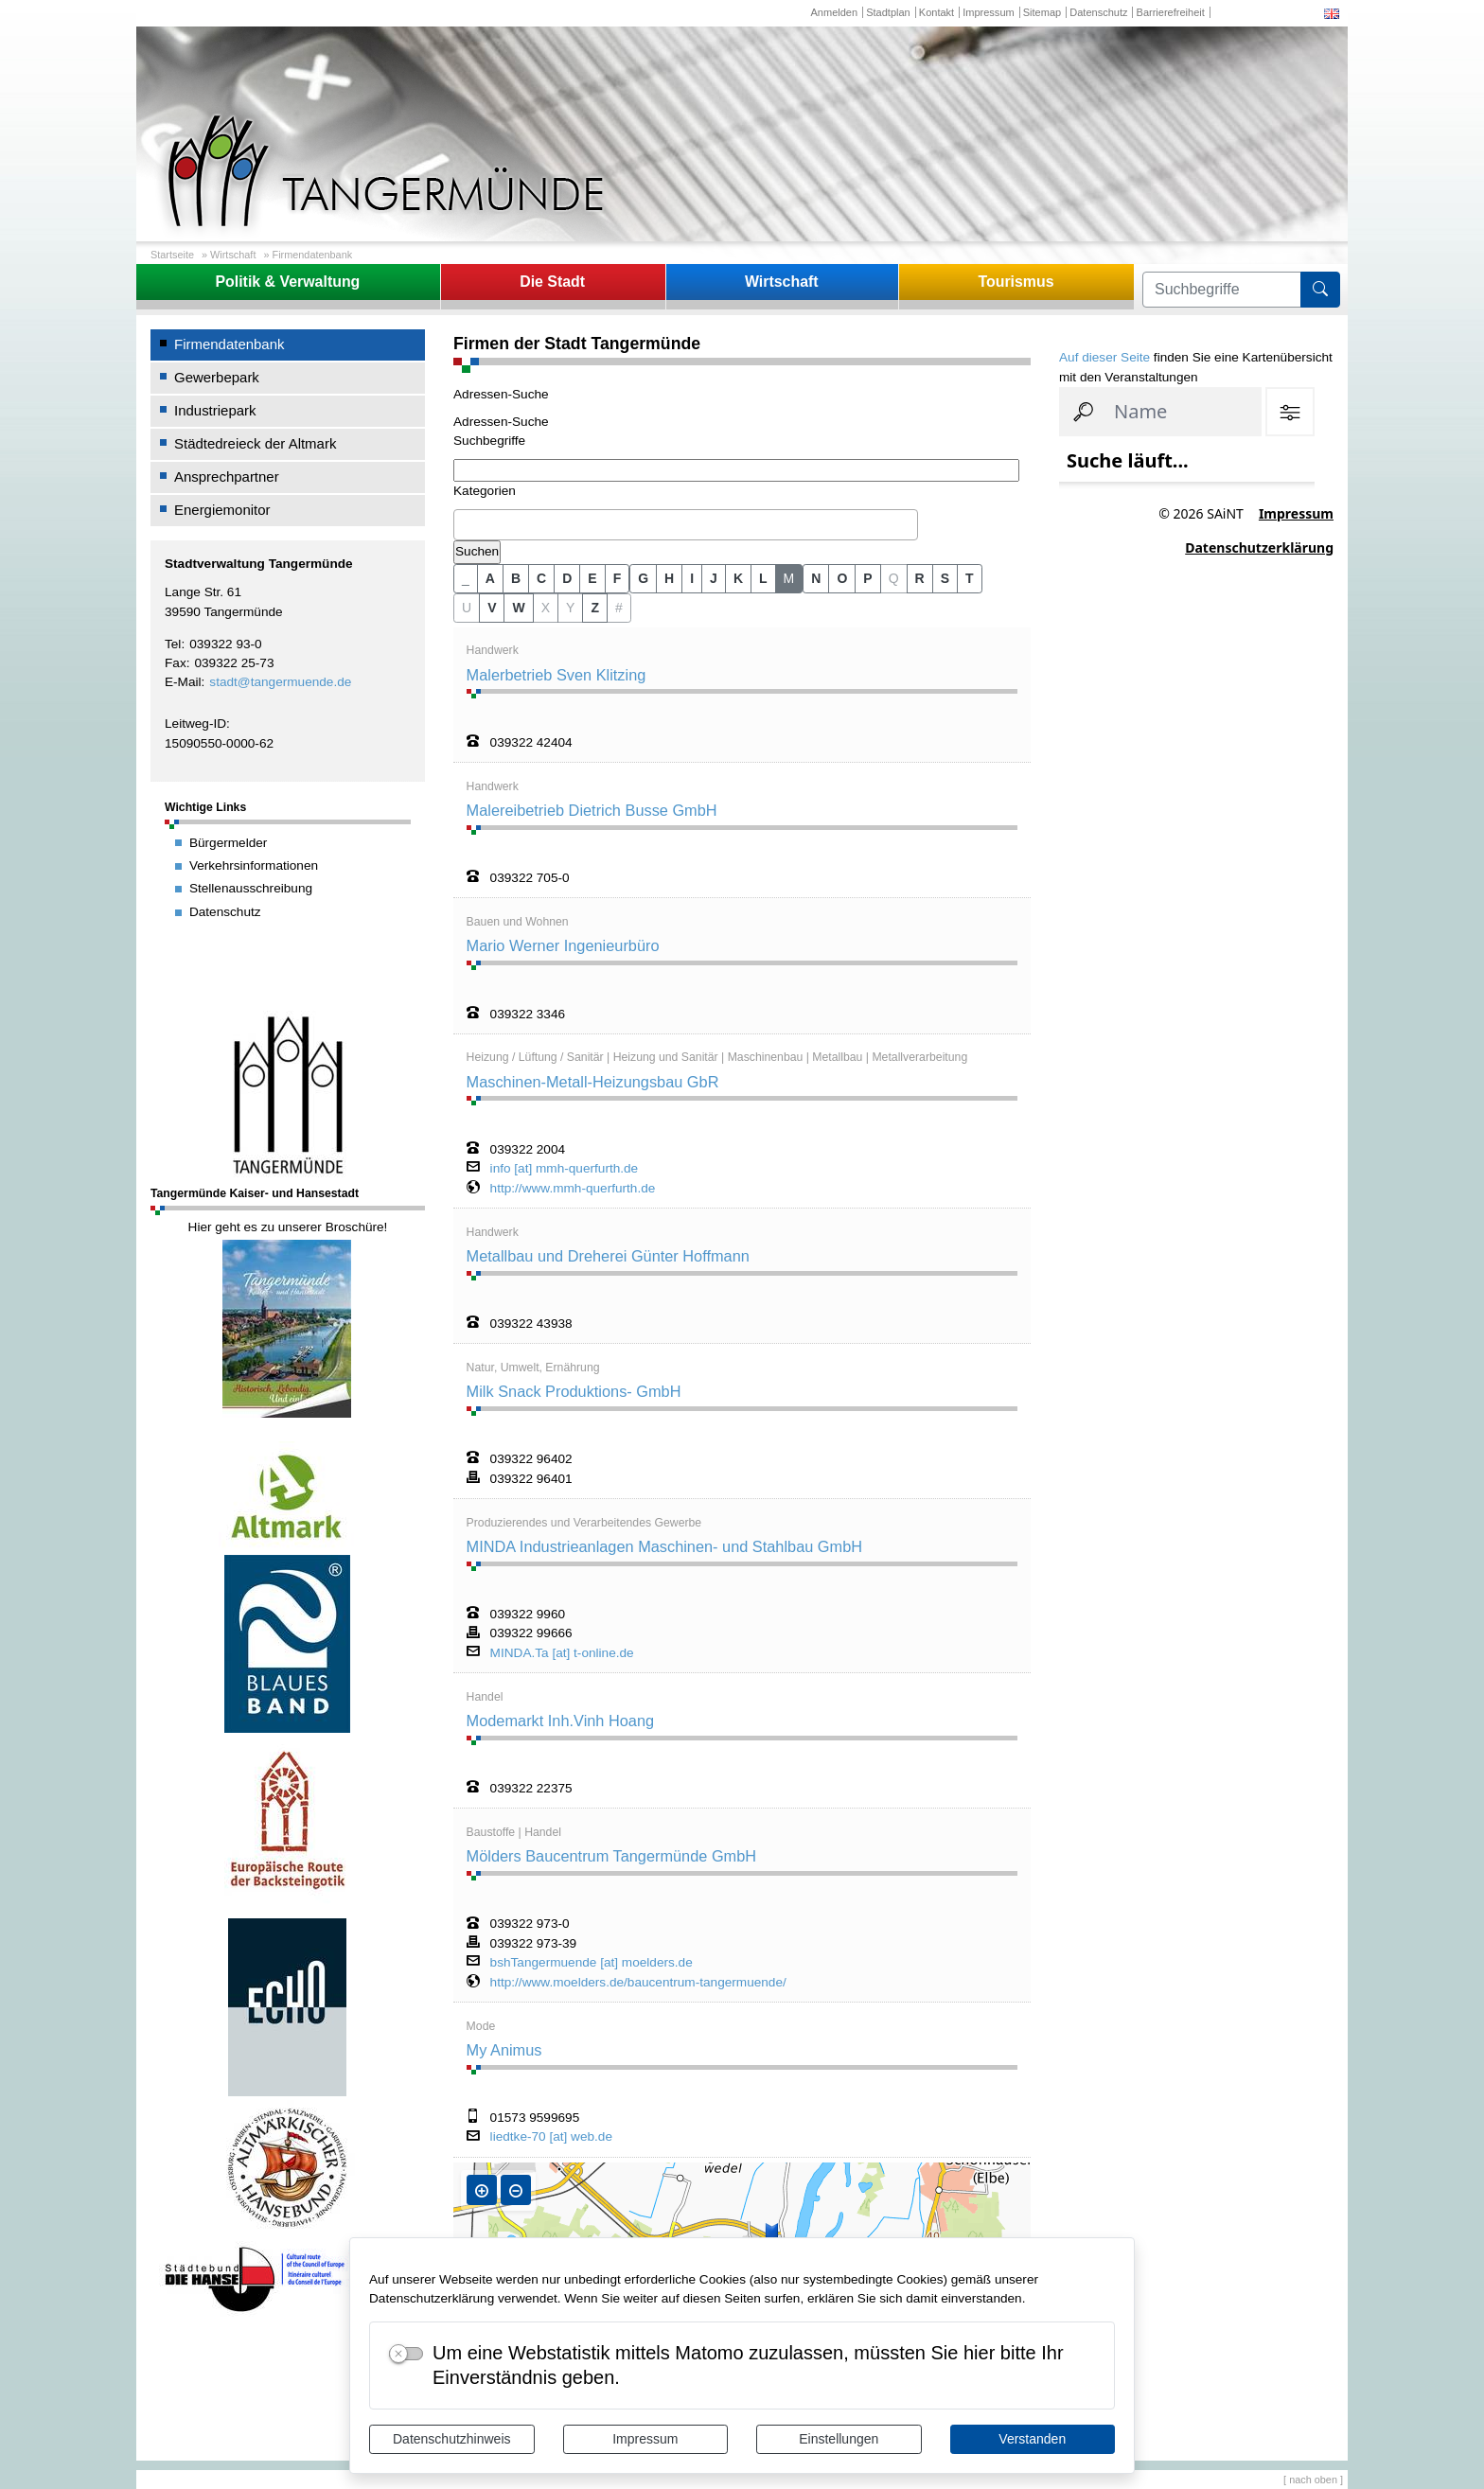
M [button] (789, 578)
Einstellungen (838, 2438)
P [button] (867, 578)
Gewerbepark (216, 377)
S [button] (945, 578)
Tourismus (1015, 282)
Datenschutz (1098, 12)
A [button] (490, 578)
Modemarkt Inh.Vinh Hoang (560, 1720)
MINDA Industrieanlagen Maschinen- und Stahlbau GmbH (664, 1546)
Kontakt (936, 12)
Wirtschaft (233, 254)
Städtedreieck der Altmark (255, 443)
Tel (173, 644)
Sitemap (1042, 12)
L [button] (763, 578)
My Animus (504, 2049)
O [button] (842, 578)
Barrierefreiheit (1171, 12)
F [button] (617, 578)
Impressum (645, 2438)
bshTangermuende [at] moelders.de (591, 1962)
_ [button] (465, 578)
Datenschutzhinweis (452, 2438)
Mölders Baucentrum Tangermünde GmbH (611, 1855)
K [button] (738, 578)
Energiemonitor (222, 510)
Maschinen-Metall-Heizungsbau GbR (593, 1081)
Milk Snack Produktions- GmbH (574, 1391)
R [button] (920, 578)
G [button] (643, 578)
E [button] (592, 578)
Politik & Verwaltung (287, 282)
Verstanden (1032, 2438)
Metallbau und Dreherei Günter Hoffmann (608, 1255)
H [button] (669, 578)
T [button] (969, 578)
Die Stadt (552, 282)
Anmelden (833, 12)
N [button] (816, 578)
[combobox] (685, 525)
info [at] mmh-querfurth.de (564, 1168)
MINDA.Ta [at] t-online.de (562, 1653)
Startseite (172, 254)
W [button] (518, 607)
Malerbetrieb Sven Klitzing (556, 674)
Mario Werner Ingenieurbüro (563, 945)
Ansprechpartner (226, 476)
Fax (175, 663)
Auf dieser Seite (1104, 357)
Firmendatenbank (313, 254)
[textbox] (463, 524)
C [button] (541, 578)
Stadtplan (888, 12)
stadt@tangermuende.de (280, 682)
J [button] (713, 578)
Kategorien (484, 491)
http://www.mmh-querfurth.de (573, 1188)
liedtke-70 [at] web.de (551, 2137)
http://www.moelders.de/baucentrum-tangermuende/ (638, 1982)
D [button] (567, 578)
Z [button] (595, 607)
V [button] (491, 607)
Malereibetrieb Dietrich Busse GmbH (592, 810)
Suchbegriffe (489, 440)
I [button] (692, 578)
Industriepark (215, 410)
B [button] (516, 578)
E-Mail (183, 682)
